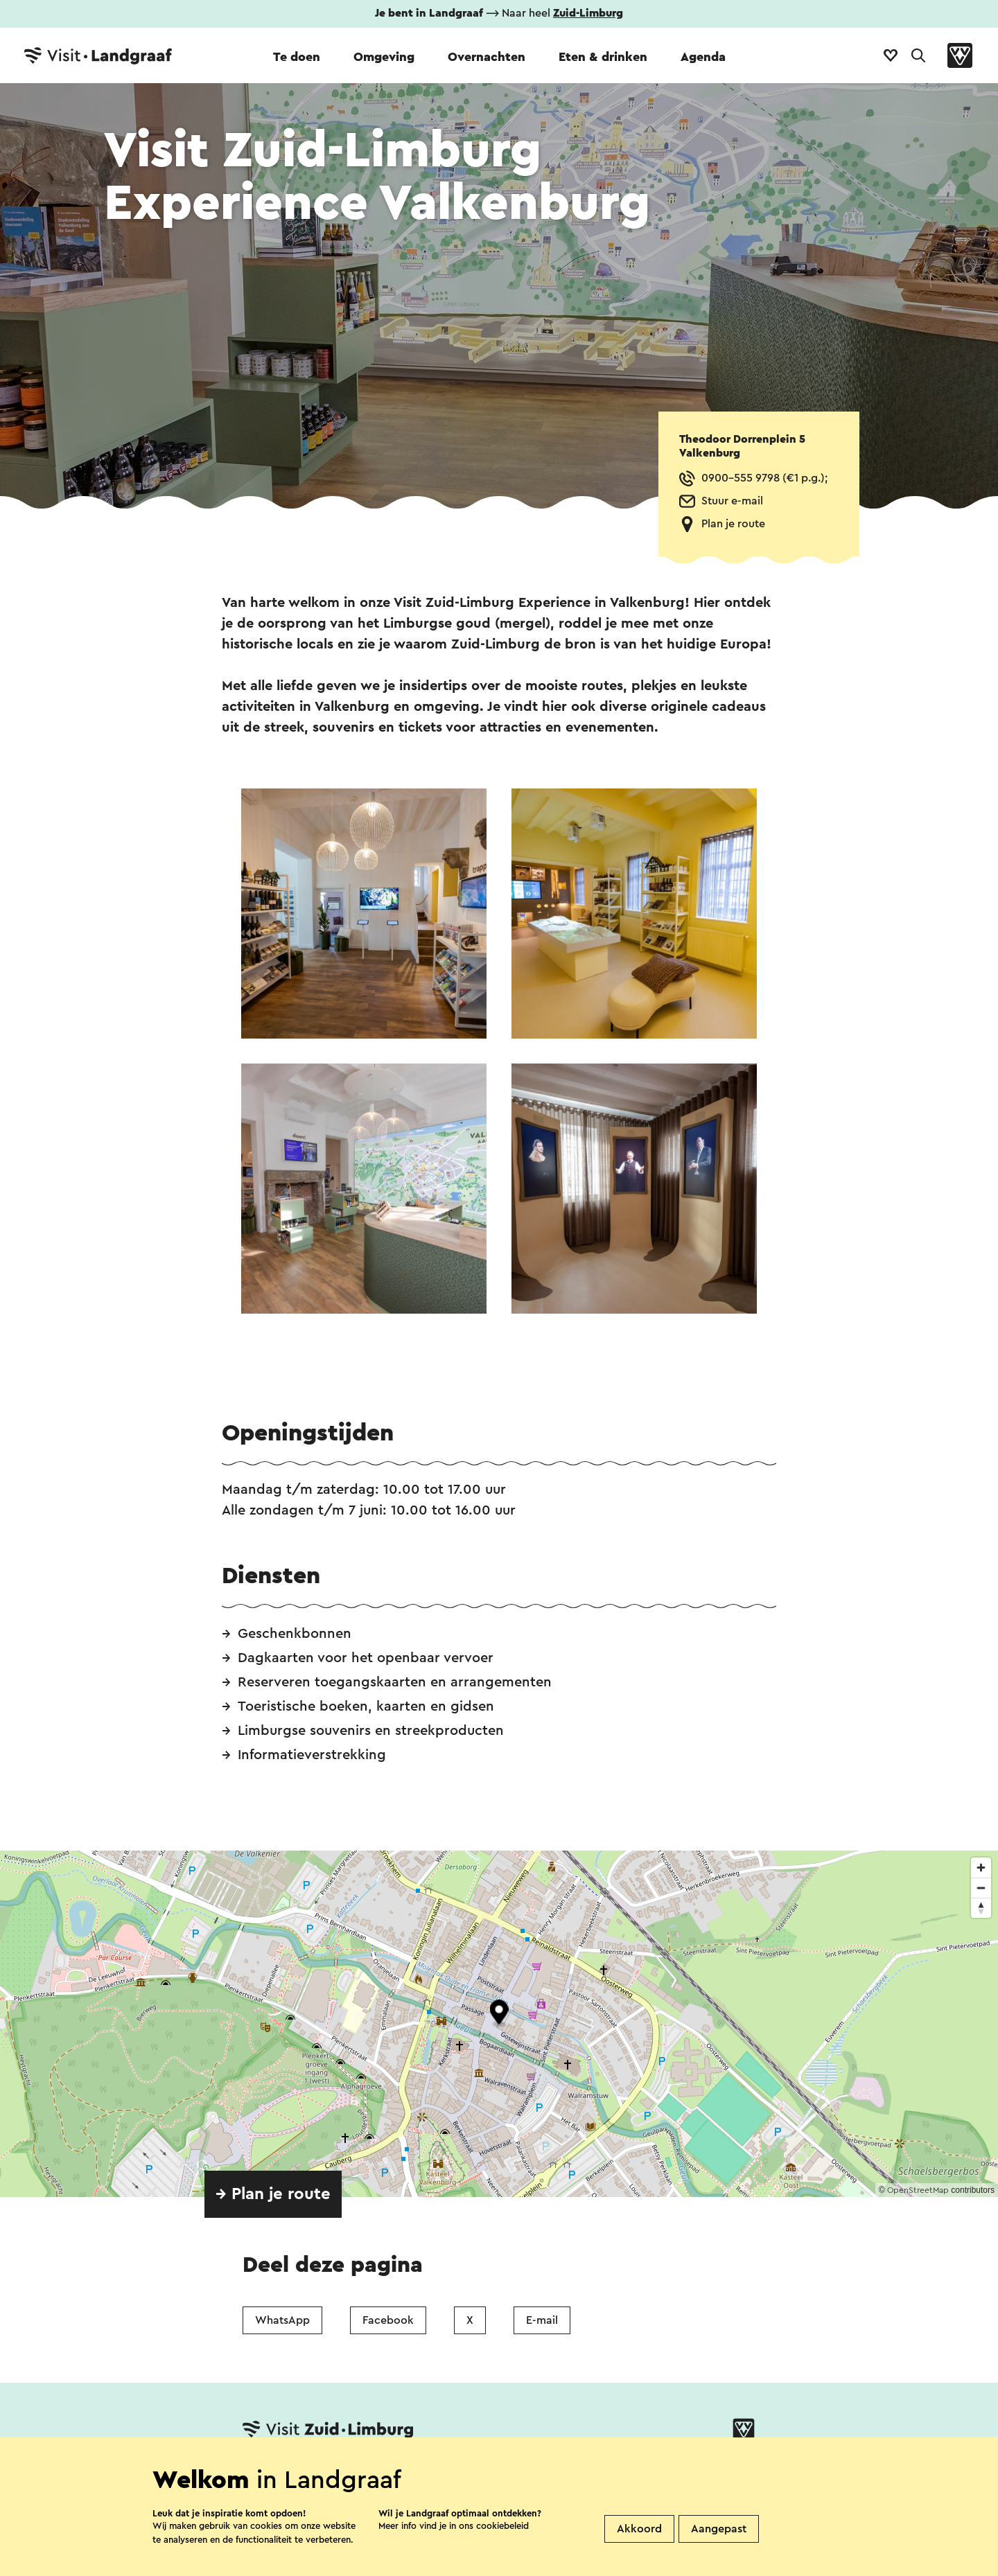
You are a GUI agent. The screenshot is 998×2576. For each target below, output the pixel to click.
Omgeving (383, 57)
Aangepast (718, 2528)
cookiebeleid (502, 2525)
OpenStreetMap (918, 2190)
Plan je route (733, 523)
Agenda (703, 57)
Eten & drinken (603, 57)
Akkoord (639, 2528)
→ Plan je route (273, 2194)
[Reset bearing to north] (981, 1908)
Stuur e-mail (732, 500)
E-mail (542, 2320)
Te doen (296, 57)
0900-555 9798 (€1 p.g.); (764, 478)
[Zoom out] (981, 1888)
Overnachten (486, 57)
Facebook (388, 2320)
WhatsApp (282, 2320)
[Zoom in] (981, 1868)
